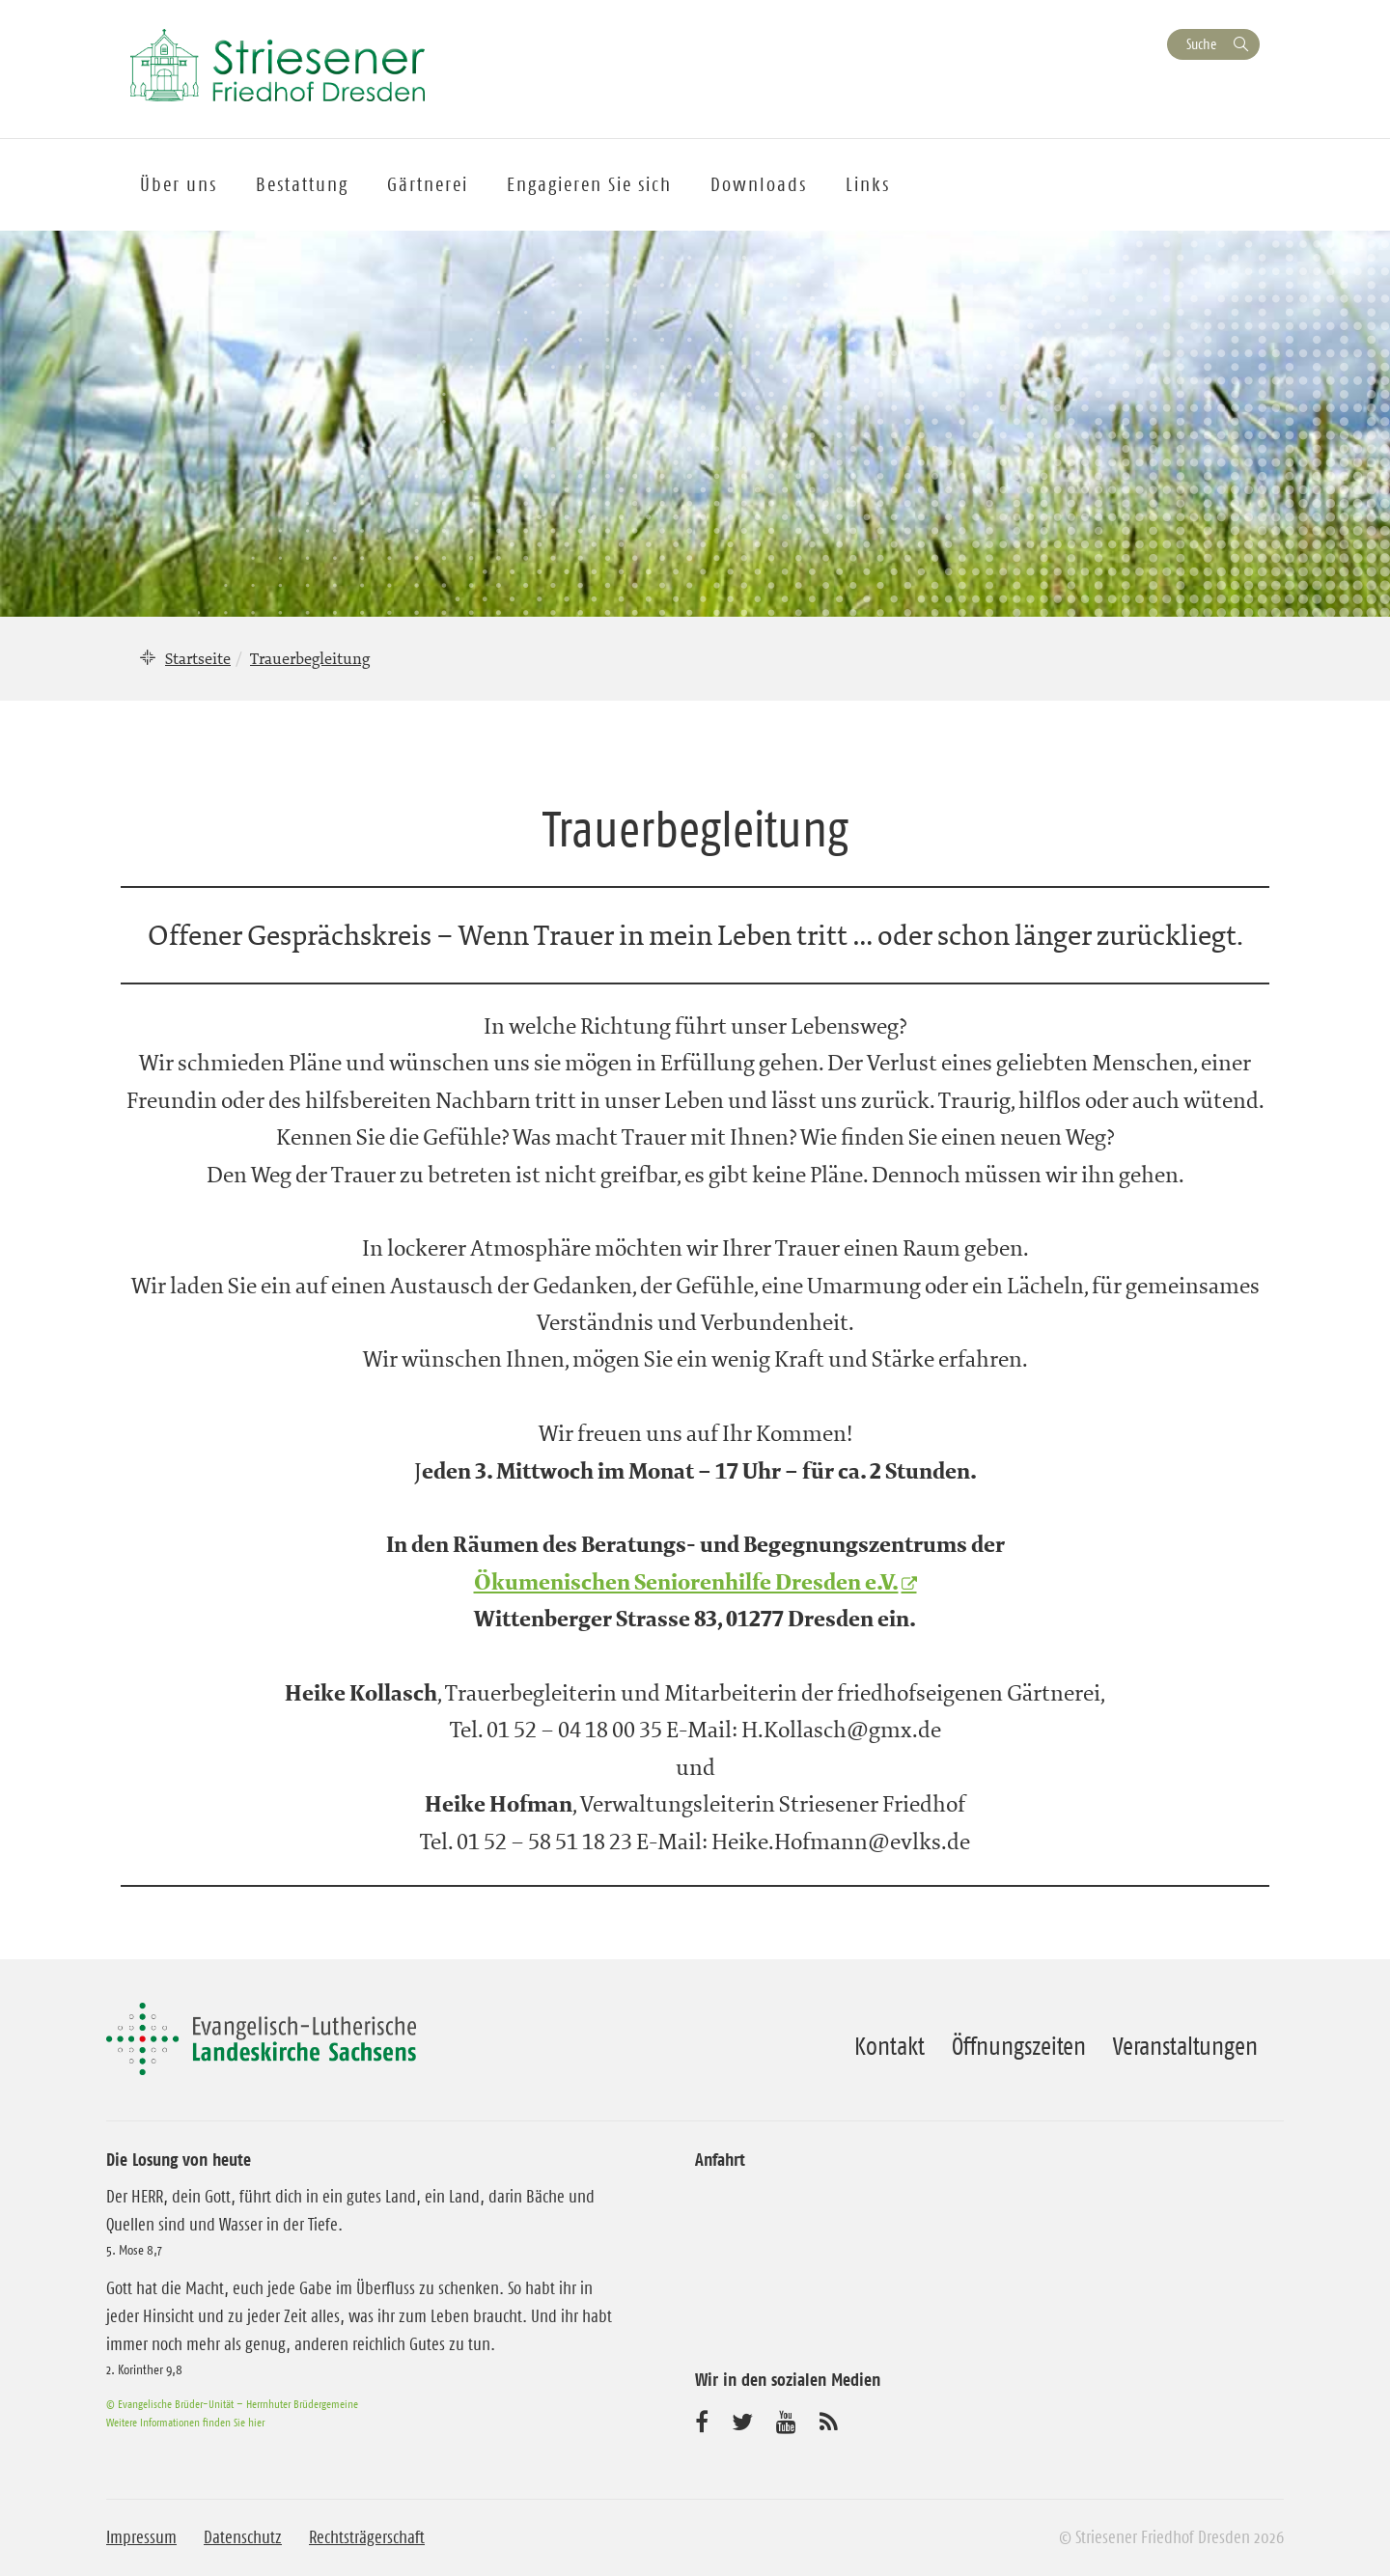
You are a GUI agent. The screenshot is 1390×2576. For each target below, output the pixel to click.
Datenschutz (243, 2537)
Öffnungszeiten (1019, 2046)
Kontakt (889, 2046)
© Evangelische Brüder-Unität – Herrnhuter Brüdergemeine (232, 2403)
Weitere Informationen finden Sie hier (185, 2422)
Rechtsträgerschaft (367, 2537)
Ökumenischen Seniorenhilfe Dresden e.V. (686, 1582)
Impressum (141, 2537)
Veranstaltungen (1185, 2046)
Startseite (198, 658)
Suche (1201, 44)
